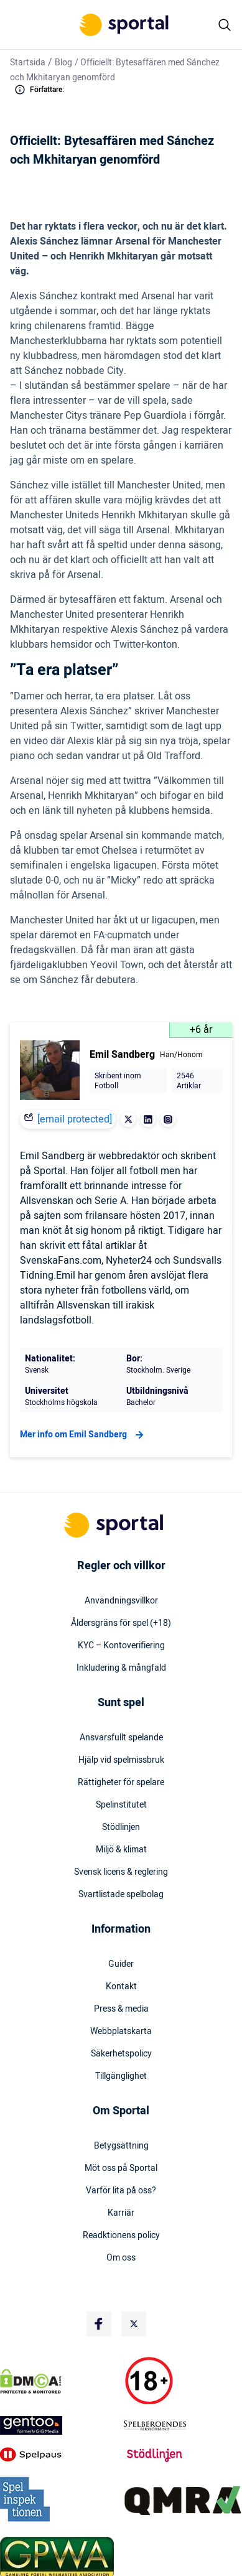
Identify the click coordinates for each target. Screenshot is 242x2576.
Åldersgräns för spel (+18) (121, 1623)
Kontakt (121, 1987)
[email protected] (74, 1119)
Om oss (121, 2258)
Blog (63, 62)
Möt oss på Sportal (121, 2168)
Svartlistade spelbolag (121, 1894)
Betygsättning (121, 2146)
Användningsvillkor (121, 1601)
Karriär (121, 2213)
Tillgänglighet (121, 2076)
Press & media (121, 2009)
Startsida (27, 62)
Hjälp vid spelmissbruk (121, 1760)
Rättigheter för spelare (121, 1782)
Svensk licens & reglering (121, 1872)
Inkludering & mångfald (121, 1668)
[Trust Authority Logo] (59, 2425)
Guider (121, 1964)
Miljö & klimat (121, 1850)
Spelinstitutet (121, 1805)
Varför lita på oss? (121, 2191)
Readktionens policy (121, 2235)
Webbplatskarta (121, 2031)
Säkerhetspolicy (121, 2054)
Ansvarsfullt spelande (121, 1738)
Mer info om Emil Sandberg (83, 1434)
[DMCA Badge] (59, 2381)
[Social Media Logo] (98, 2324)
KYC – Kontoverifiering (121, 1646)
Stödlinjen (121, 1827)
